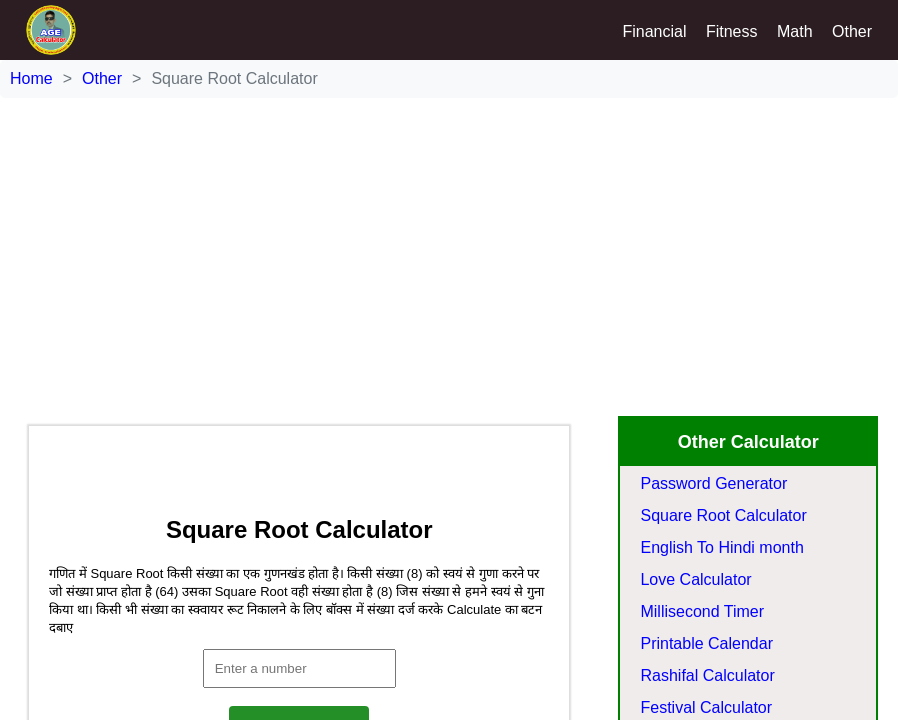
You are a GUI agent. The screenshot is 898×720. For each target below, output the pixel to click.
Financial (654, 31)
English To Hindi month (721, 547)
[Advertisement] (449, 238)
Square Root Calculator (723, 515)
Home (31, 78)
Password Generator (713, 483)
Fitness (732, 31)
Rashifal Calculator (707, 675)
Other (852, 31)
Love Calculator (695, 579)
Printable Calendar (706, 643)
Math (795, 31)
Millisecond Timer (702, 611)
